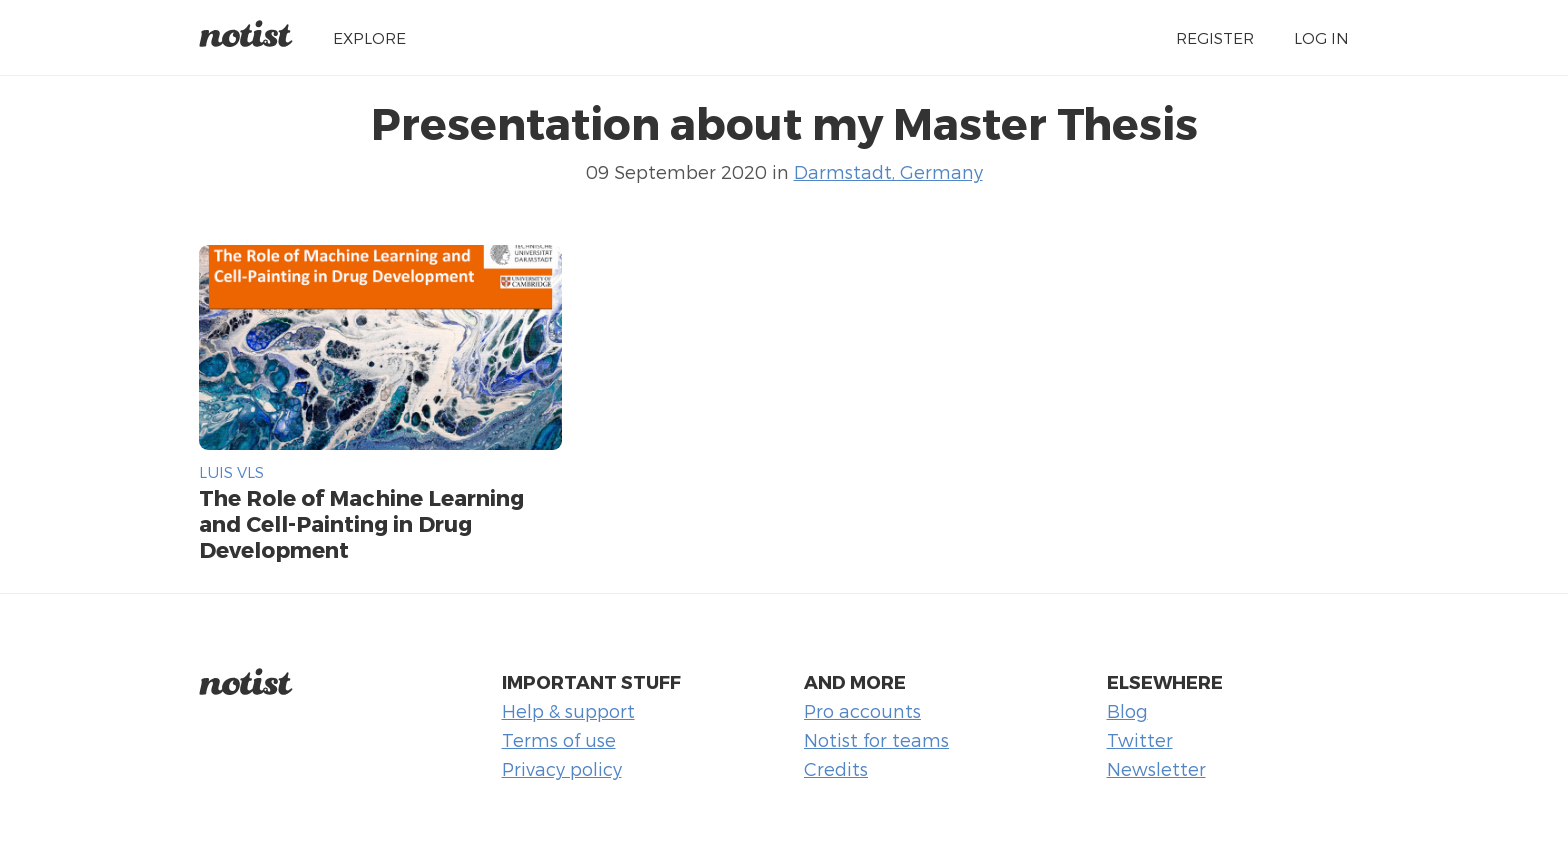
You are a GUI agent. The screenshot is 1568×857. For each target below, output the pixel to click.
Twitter (1140, 739)
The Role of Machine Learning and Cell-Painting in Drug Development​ (361, 523)
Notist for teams (876, 739)
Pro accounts (862, 710)
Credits (836, 768)
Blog (1127, 710)
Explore (369, 37)
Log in (1321, 37)
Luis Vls (231, 471)
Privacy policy (562, 768)
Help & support (568, 710)
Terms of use (559, 739)
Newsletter (1156, 768)
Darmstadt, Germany (888, 171)
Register (1215, 37)
